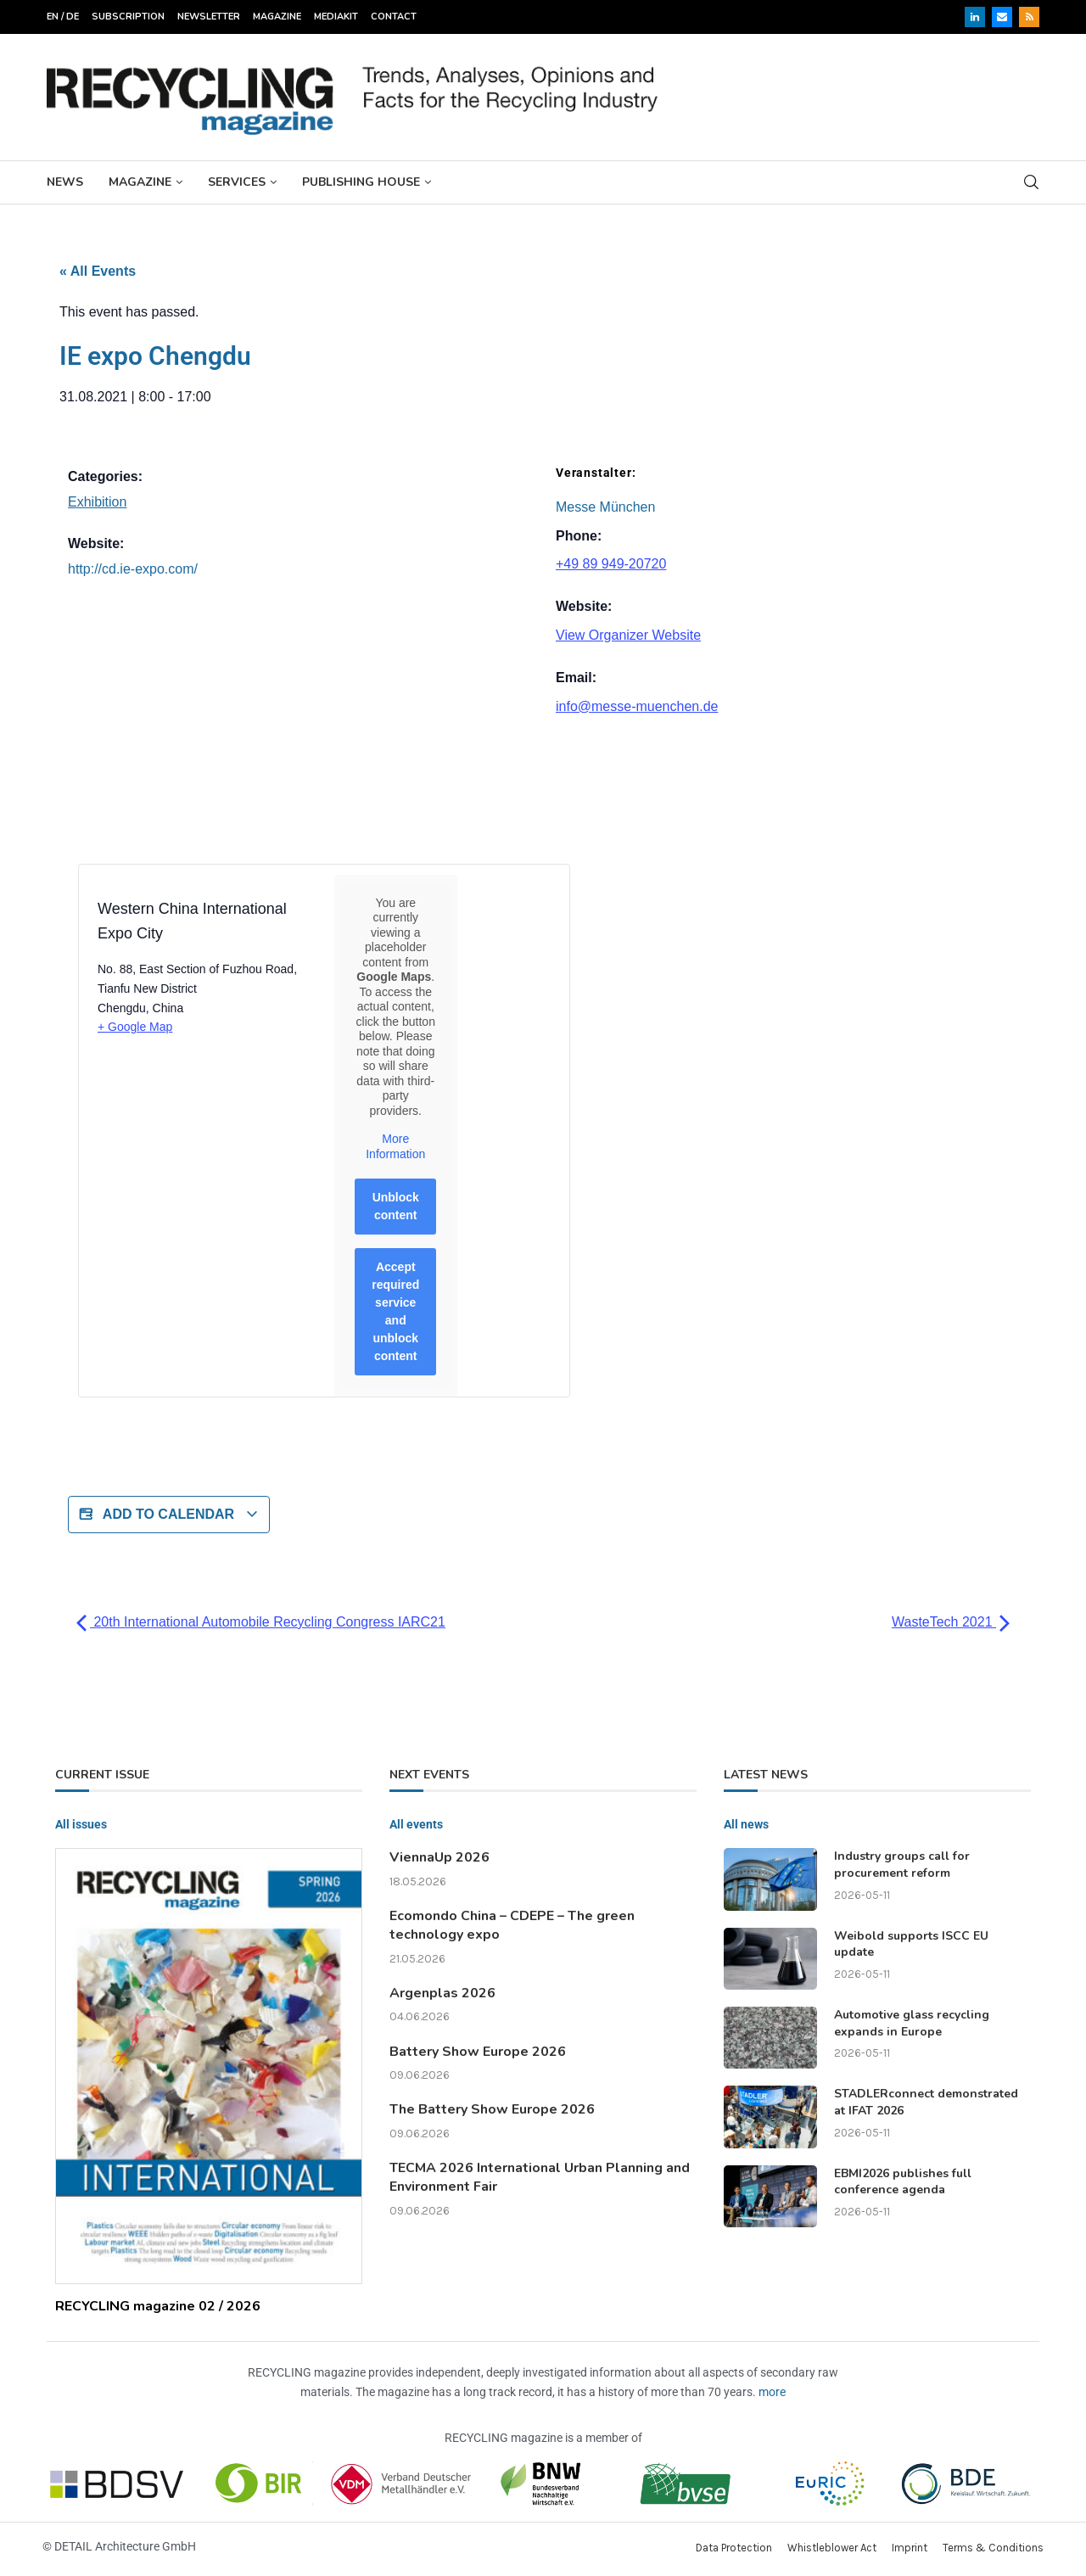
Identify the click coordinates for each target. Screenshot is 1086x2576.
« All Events (97, 271)
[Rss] (1029, 17)
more (772, 2392)
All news (746, 1824)
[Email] (1002, 17)
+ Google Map (135, 1026)
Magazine (277, 16)
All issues (81, 1824)
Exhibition (97, 502)
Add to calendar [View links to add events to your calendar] (169, 1515)
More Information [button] (395, 1146)
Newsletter (208, 16)
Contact (394, 16)
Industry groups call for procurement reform (902, 1864)
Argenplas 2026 (442, 1993)
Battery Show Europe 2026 (477, 2051)
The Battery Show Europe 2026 (492, 2109)
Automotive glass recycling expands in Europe (911, 2023)
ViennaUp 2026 (439, 1857)
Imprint (909, 2547)
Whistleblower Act (831, 2547)
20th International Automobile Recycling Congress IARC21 (260, 1622)
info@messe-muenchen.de (637, 706)
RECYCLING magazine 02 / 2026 (157, 2306)
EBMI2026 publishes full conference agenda (902, 2181)
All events (416, 1824)
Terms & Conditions (993, 2547)
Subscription (128, 16)
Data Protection (734, 2547)
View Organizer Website (628, 635)
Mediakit (336, 16)
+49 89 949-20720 (611, 564)
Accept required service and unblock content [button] (395, 1311)
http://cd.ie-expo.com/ (133, 569)
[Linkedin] (975, 17)
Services (237, 182)
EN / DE (63, 16)
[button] (37, 2538)
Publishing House (361, 182)
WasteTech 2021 (951, 1622)
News (65, 182)
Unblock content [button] (395, 1206)
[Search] (1030, 182)
